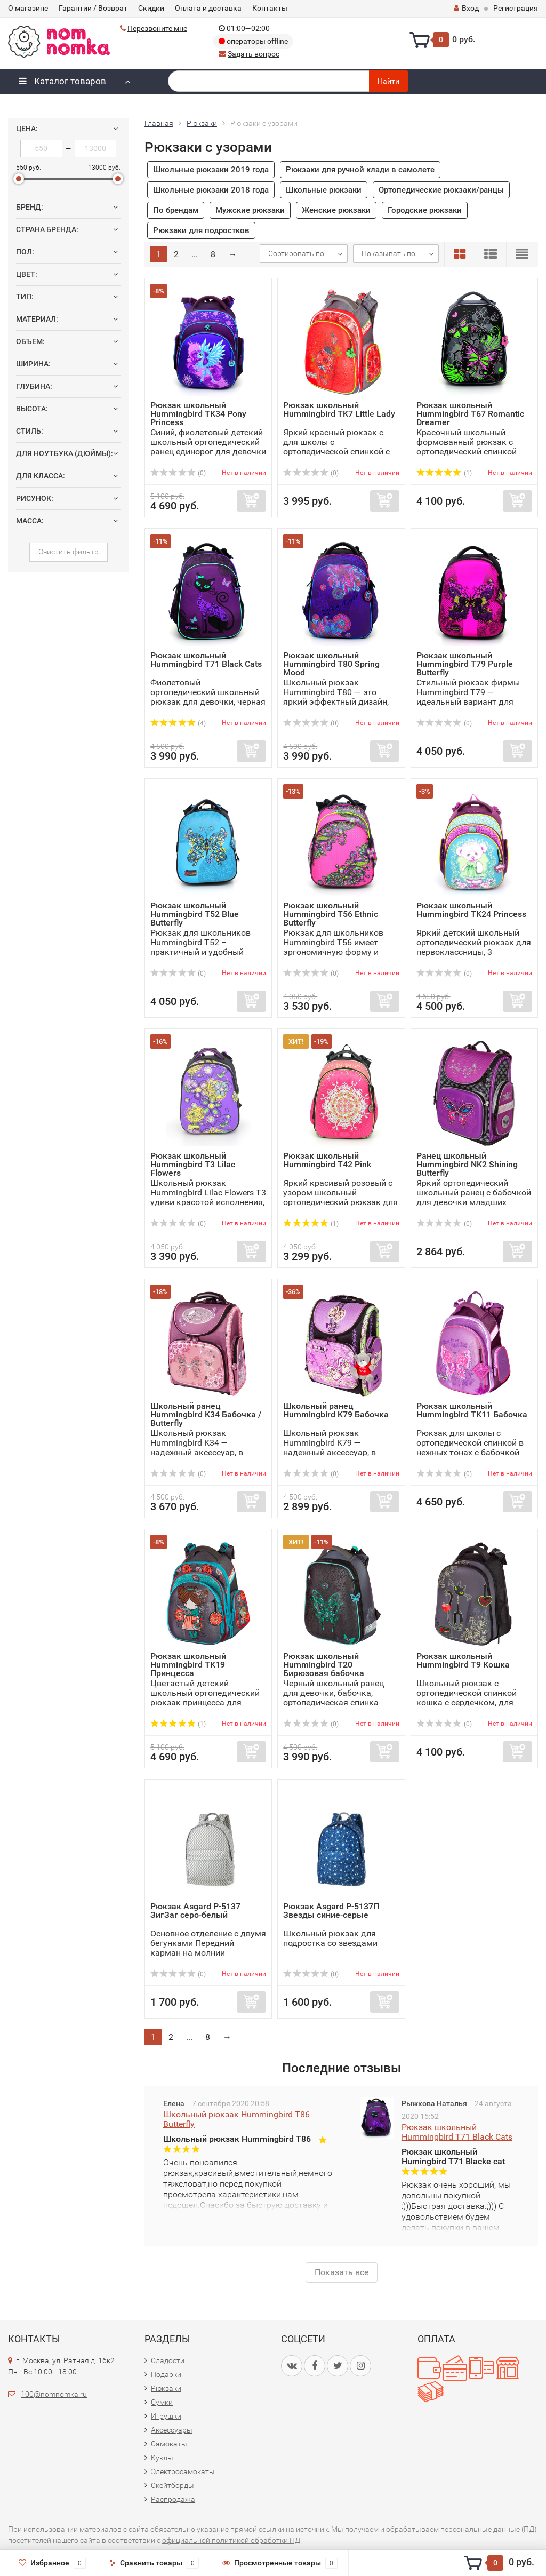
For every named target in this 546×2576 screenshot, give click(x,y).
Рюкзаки (166, 2388)
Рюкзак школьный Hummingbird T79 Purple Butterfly (464, 663)
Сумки (162, 2402)
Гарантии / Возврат (93, 8)
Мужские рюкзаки (250, 210)
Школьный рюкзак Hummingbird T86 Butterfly (236, 2119)
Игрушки (166, 2416)
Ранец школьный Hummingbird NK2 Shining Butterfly (467, 1164)
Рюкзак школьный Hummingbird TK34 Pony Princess (198, 413)
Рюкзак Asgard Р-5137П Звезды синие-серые (331, 1910)
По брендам (175, 210)
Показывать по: (389, 253)
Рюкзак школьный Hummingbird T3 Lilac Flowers (192, 1164)
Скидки (151, 8)
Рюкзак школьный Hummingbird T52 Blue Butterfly (194, 914)
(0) (178, 473)
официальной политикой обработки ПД (231, 2540)
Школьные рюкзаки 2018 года (211, 190)
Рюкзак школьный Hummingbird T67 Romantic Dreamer (470, 413)
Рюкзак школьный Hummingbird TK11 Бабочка (471, 1410)
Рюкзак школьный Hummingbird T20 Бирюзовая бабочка (323, 1664)
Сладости (167, 2360)
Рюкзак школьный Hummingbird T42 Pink (327, 1160)
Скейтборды (172, 2485)
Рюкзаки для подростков (201, 230)
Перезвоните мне (157, 28)
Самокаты (169, 2443)
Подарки (166, 2374)
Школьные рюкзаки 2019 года (211, 169)
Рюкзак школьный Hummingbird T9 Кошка (463, 1660)
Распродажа (173, 2499)
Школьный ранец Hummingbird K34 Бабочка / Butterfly (205, 1414)
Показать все (341, 2272)
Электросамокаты (183, 2471)
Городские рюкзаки (425, 210)
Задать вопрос (253, 54)
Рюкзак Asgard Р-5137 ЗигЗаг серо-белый (195, 1910)
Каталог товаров (62, 81)
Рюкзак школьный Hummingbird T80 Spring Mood (331, 663)
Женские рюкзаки (336, 210)
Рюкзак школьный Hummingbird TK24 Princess (471, 909)
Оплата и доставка (208, 8)
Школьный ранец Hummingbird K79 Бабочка (336, 1410)
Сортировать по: (297, 253)
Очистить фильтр (68, 551)
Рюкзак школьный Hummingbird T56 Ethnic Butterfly (330, 914)
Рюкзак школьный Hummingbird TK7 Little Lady (339, 409)
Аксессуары (171, 2430)
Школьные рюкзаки (324, 190)
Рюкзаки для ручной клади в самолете (360, 169)
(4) (178, 723)
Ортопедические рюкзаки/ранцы (441, 190)
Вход (466, 8)
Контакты (269, 8)
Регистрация (515, 8)
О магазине (28, 8)
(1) (444, 473)
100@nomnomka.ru (54, 2394)
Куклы (162, 2457)
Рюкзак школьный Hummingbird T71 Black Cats (206, 659)
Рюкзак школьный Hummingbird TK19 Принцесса (188, 1664)
